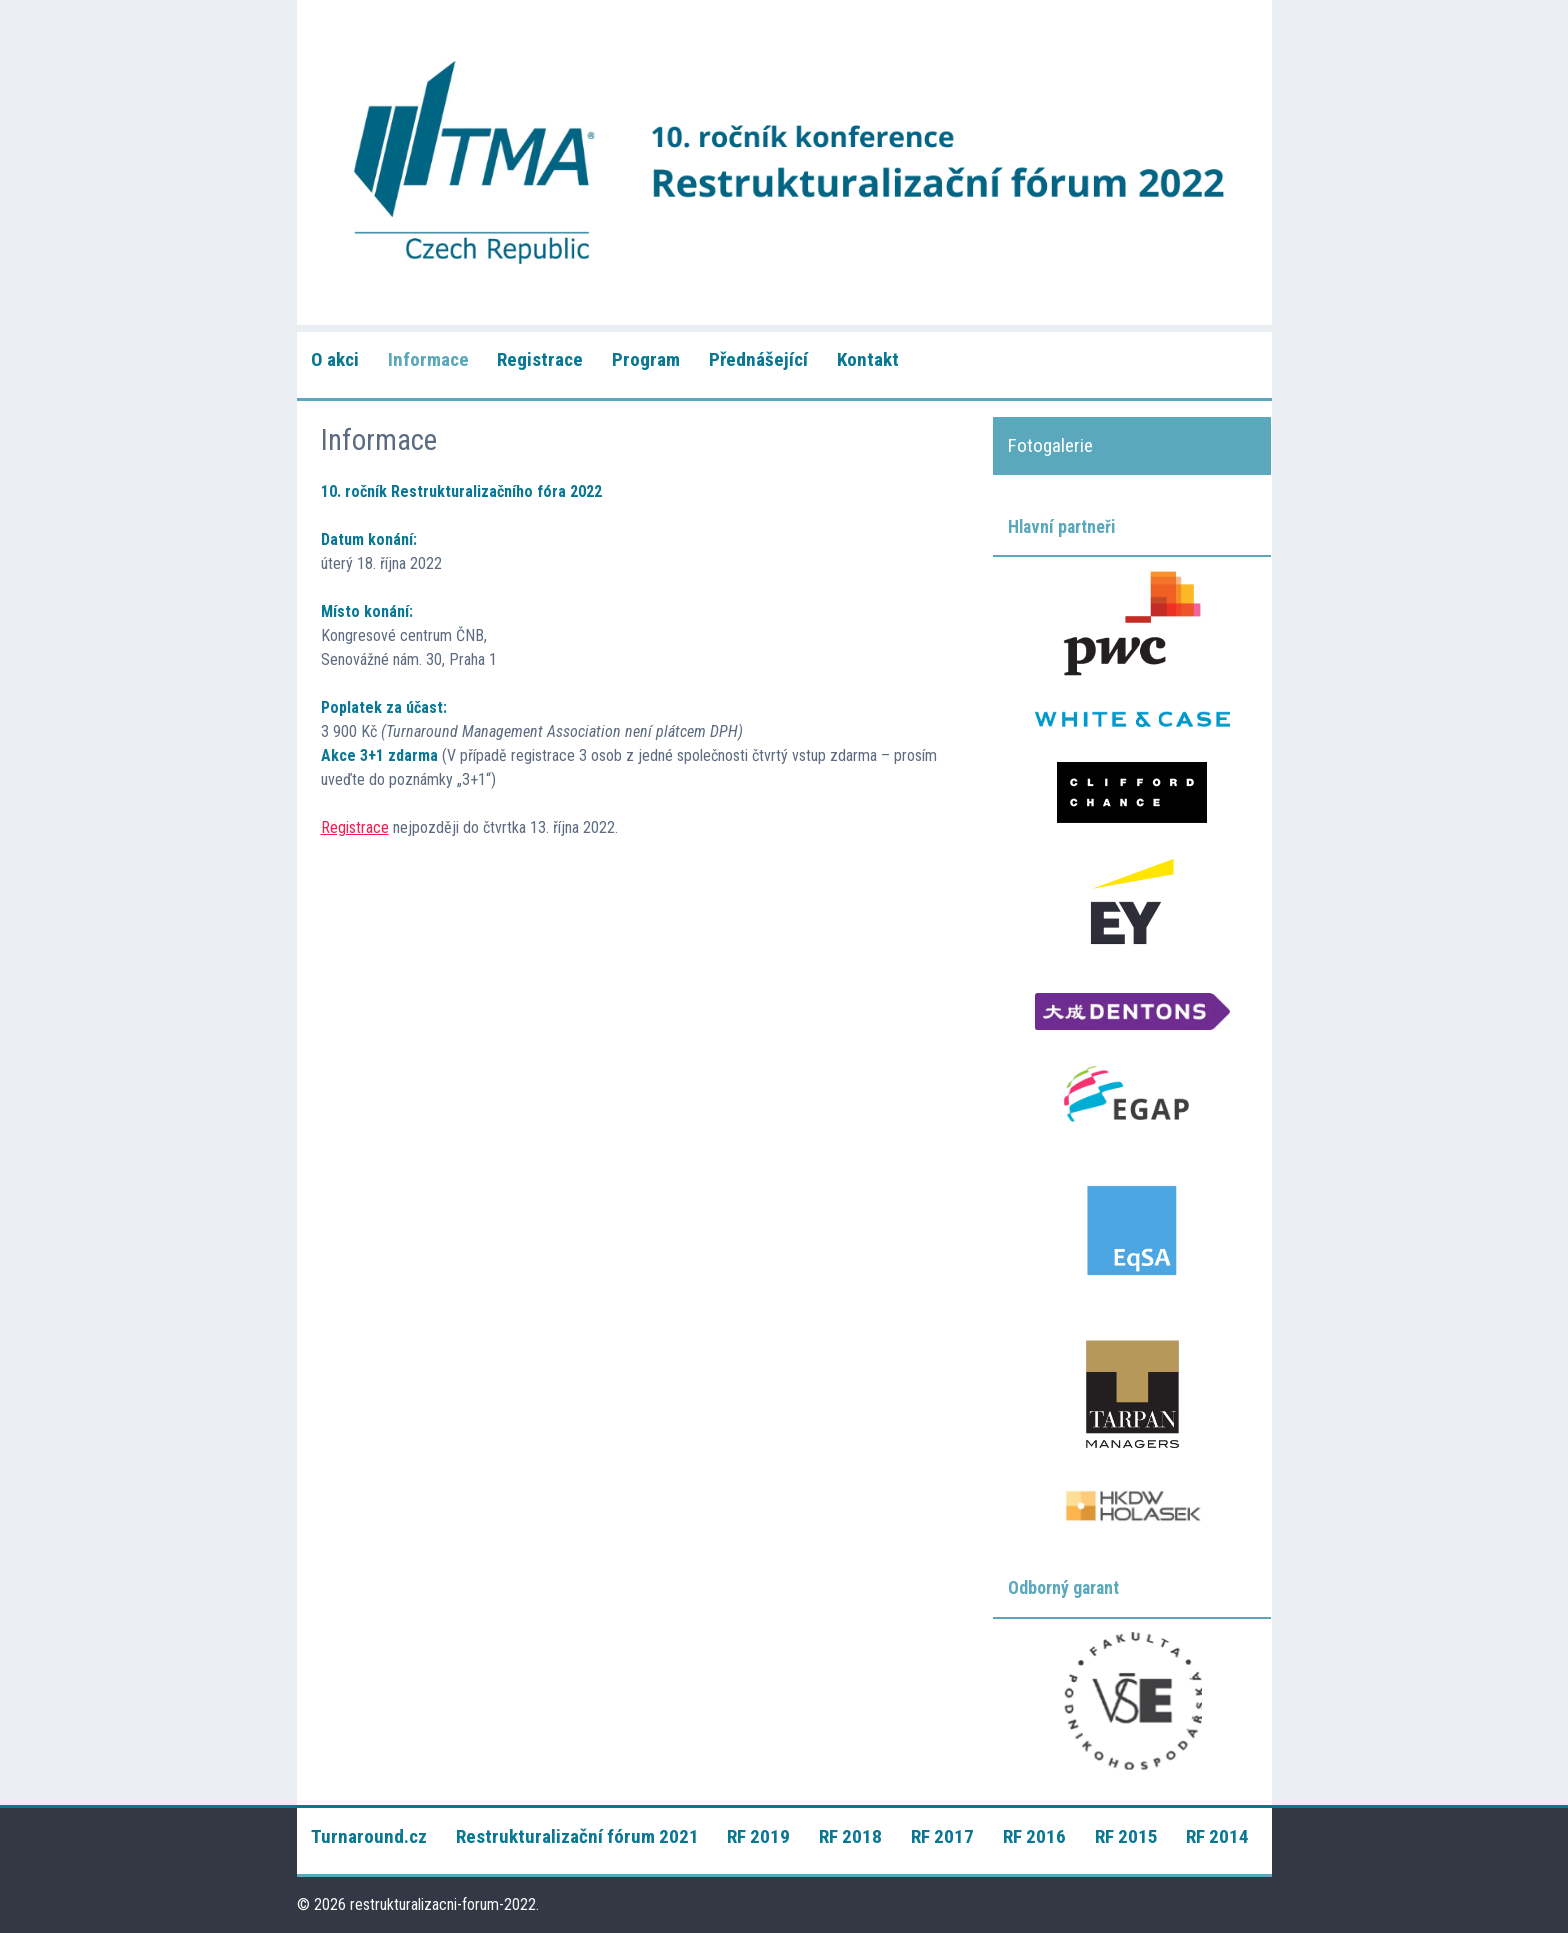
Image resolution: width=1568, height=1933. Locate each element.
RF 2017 (942, 1836)
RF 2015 (1126, 1836)
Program (646, 359)
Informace (428, 359)
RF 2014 (1217, 1836)
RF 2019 (758, 1836)
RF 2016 (1034, 1836)
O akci (335, 359)
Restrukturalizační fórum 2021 (577, 1836)
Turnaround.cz (369, 1836)
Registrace (540, 359)
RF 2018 (850, 1836)
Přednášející (758, 359)
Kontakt (868, 359)
